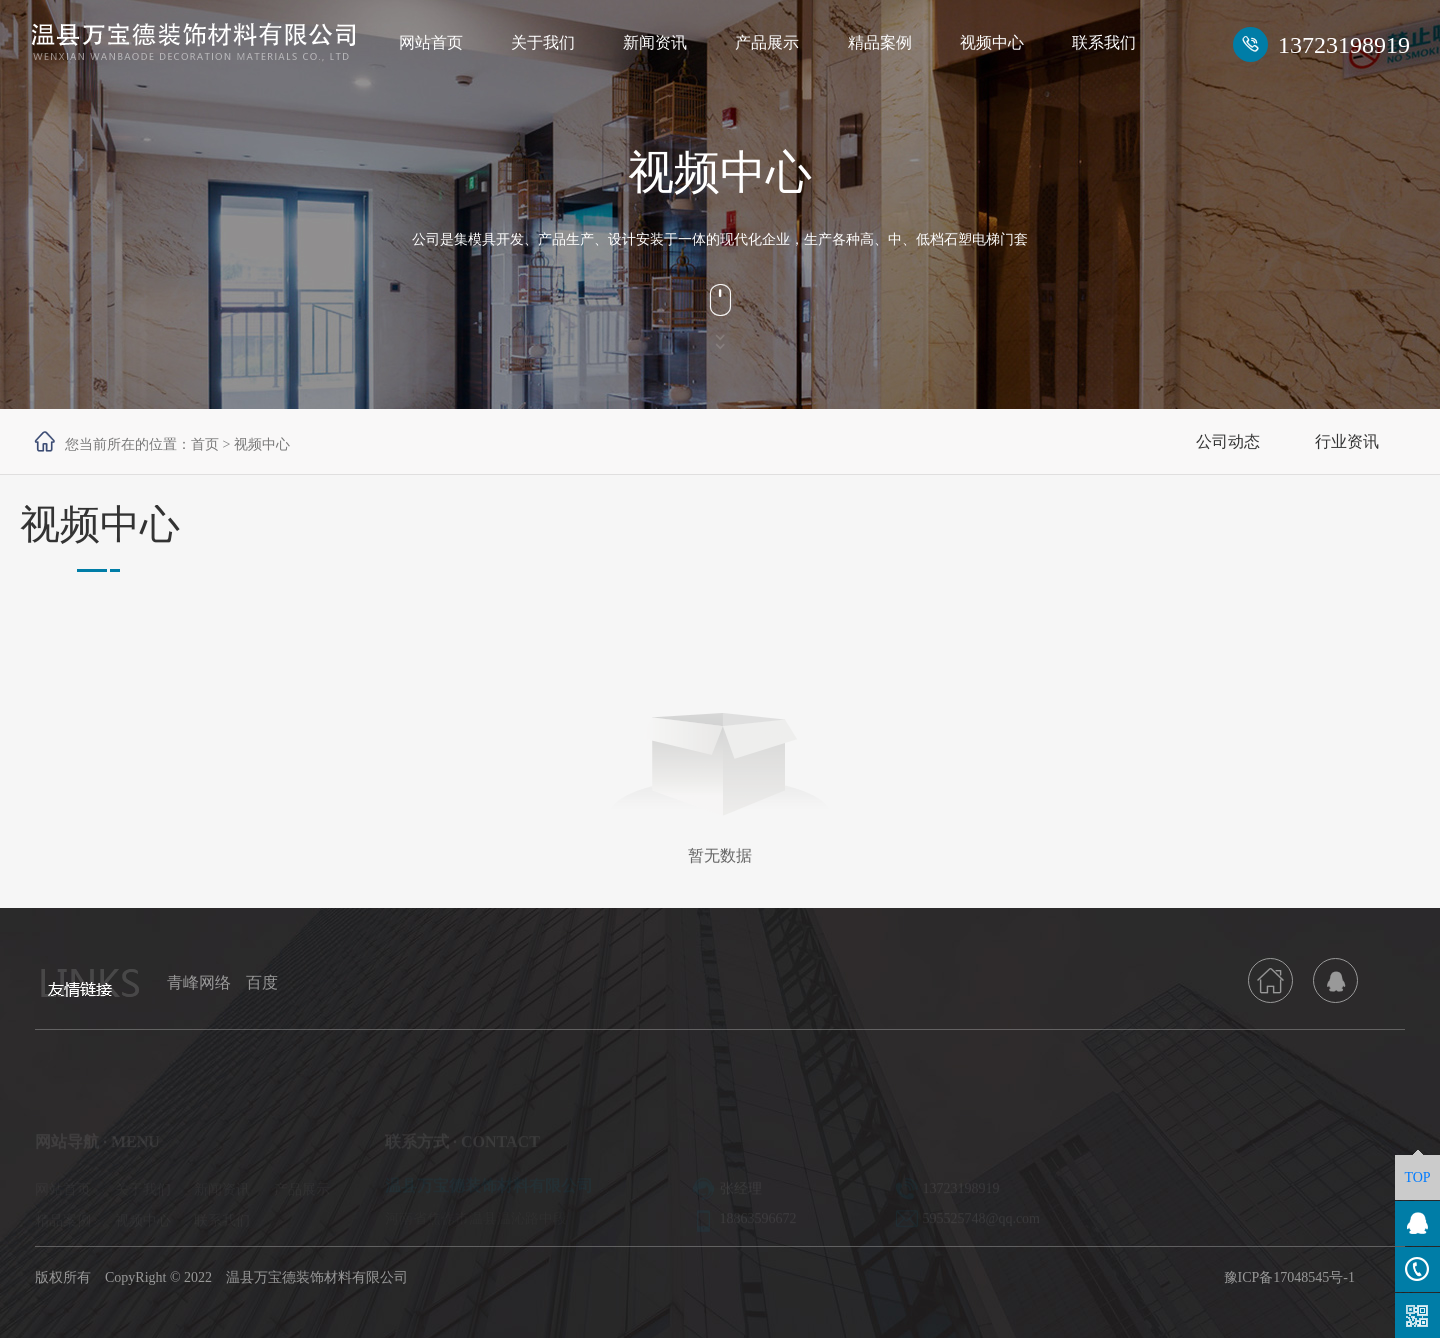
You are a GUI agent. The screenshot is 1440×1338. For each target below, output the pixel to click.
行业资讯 (1347, 441)
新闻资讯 (655, 42)
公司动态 (1228, 441)
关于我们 (543, 42)
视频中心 (992, 42)
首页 (205, 444)
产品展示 (767, 42)
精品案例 (880, 42)
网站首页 (431, 42)
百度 (262, 982)
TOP (1417, 1177)
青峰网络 (199, 982)
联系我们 (1104, 42)
